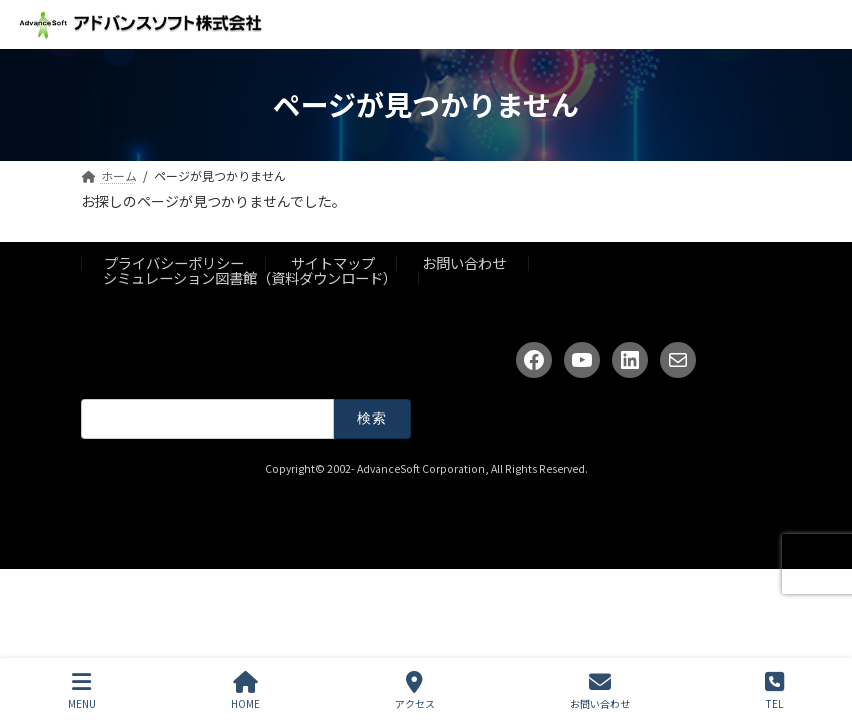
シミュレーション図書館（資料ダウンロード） (250, 277)
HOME (245, 690)
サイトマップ (333, 262)
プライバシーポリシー (174, 262)
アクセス (415, 690)
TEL (774, 690)
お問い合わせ (464, 262)
